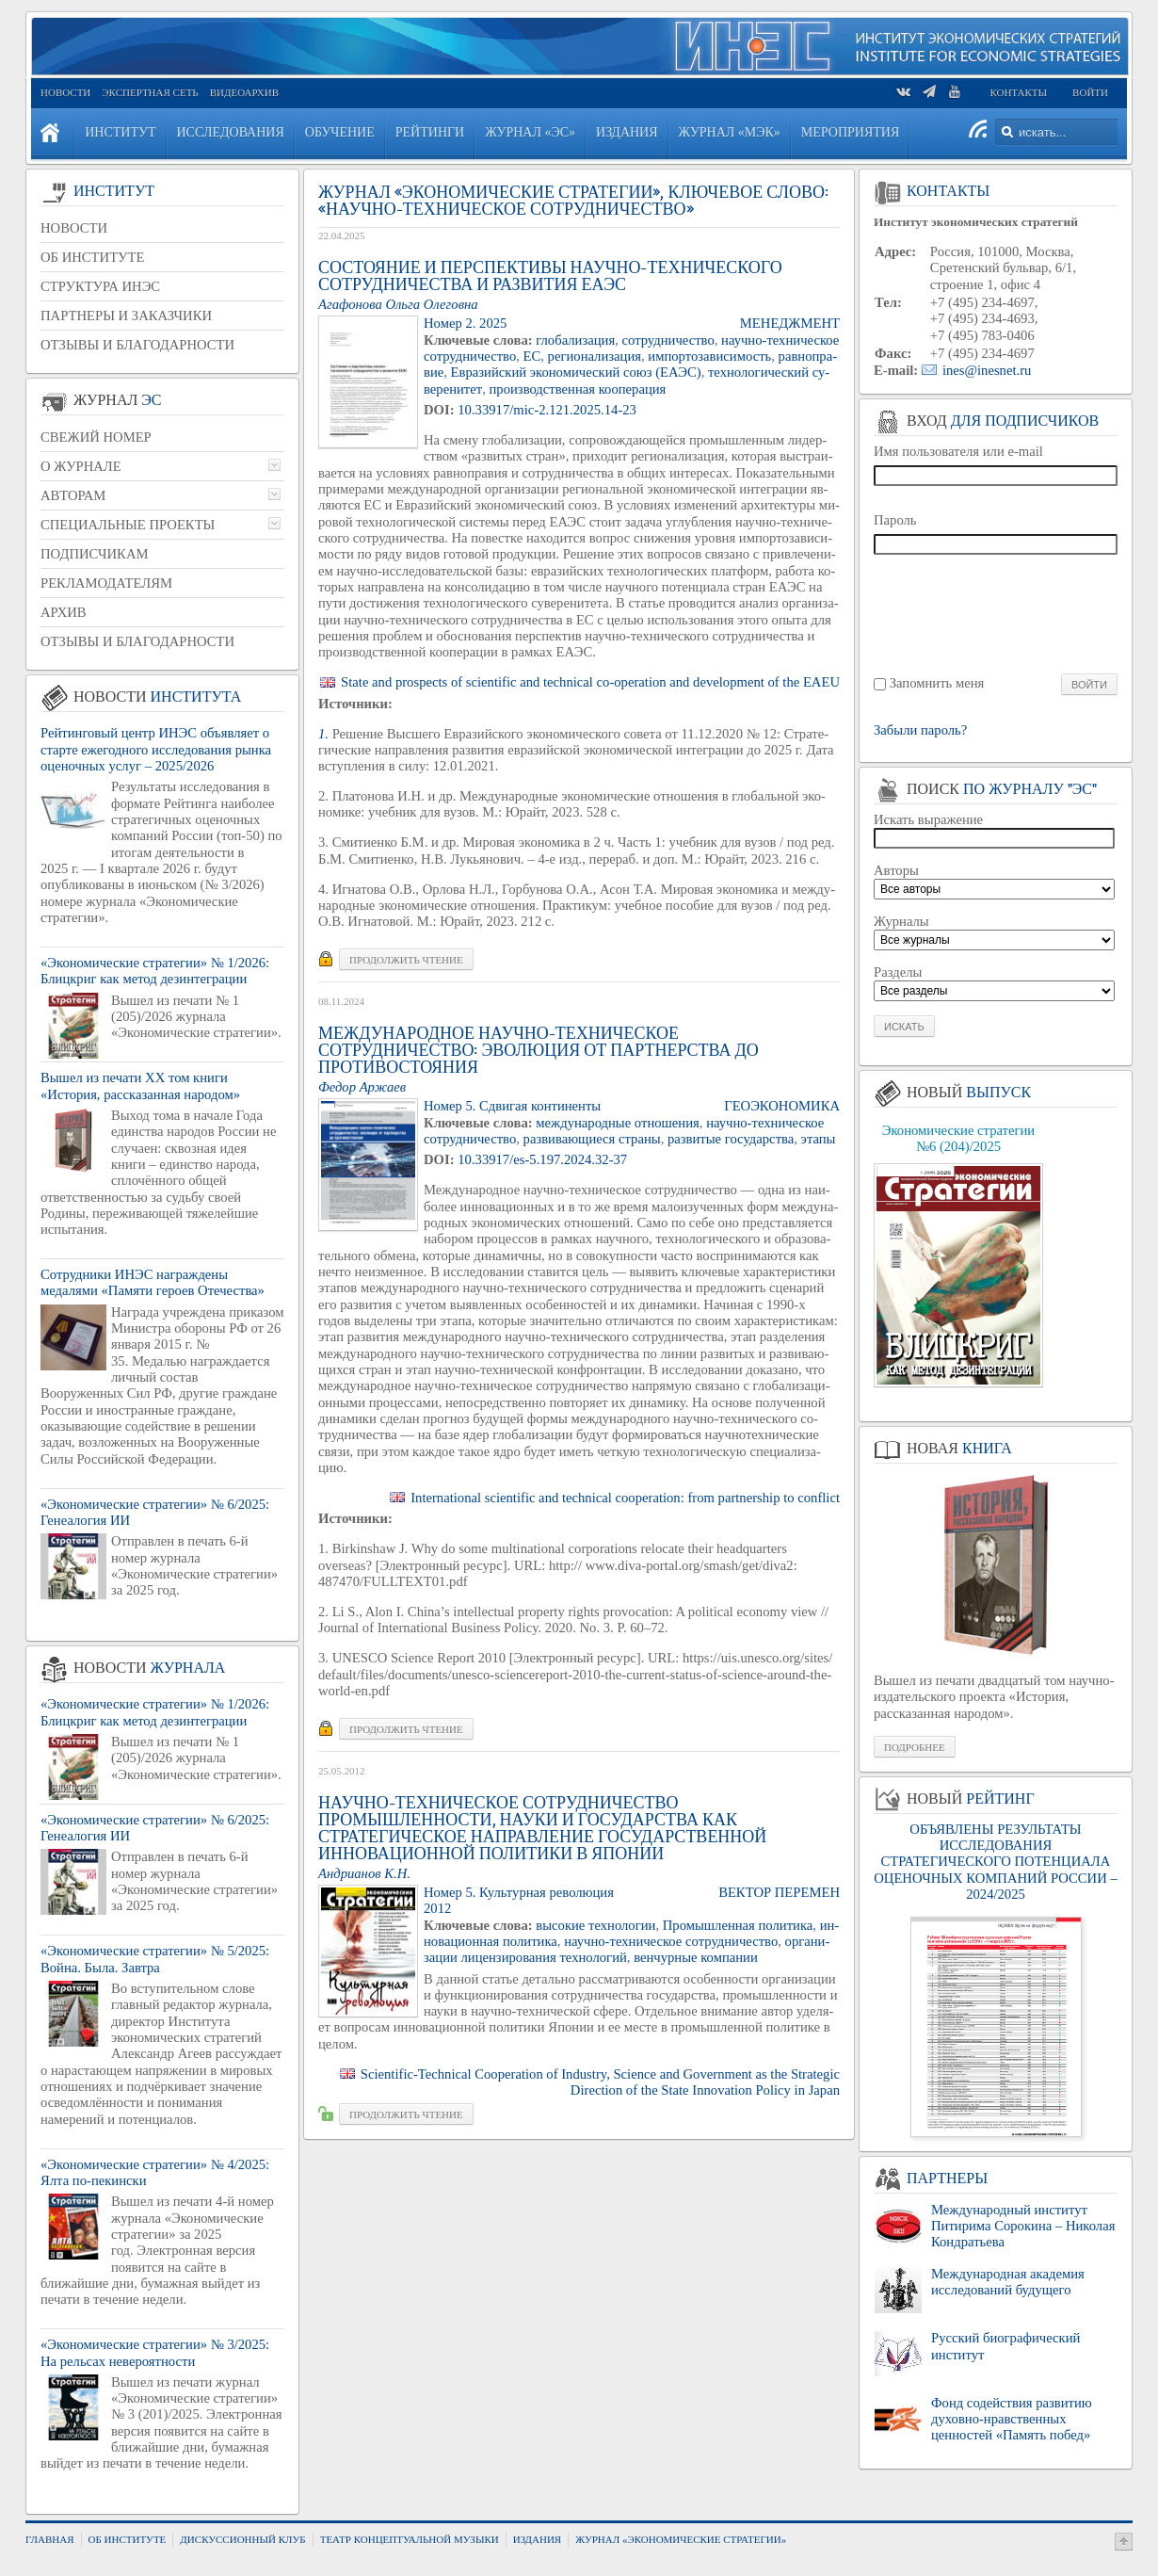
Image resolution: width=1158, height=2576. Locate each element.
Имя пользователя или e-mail (958, 451)
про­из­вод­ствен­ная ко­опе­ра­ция (578, 389)
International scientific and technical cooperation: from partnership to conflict (625, 1497)
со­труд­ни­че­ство (668, 340)
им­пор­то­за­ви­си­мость (709, 356)
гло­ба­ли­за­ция (575, 340)
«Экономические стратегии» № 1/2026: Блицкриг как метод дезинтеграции (154, 970)
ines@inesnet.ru (987, 370)
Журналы (901, 921)
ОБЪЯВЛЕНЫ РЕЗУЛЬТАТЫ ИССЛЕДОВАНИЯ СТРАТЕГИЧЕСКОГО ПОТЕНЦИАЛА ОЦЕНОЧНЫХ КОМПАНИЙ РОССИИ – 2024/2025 (995, 1862)
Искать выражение (928, 819)
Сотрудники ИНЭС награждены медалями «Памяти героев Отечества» (152, 1282)
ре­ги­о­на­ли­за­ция (594, 356)
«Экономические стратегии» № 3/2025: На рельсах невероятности (154, 2352)
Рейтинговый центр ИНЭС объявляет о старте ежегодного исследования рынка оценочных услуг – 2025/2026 (155, 749)
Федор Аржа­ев (362, 1086)
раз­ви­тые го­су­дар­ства (730, 1138)
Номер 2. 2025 (465, 323)
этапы (818, 1138)
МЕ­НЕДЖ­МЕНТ (790, 323)
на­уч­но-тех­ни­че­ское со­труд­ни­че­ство (671, 1941)
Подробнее (914, 1747)
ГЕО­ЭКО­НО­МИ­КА (782, 1105)
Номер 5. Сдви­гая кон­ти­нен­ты (512, 1105)
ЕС (532, 356)
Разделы (898, 972)
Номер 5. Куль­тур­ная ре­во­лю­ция (519, 1892)
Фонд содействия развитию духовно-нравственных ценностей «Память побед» (1011, 2419)
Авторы (896, 870)
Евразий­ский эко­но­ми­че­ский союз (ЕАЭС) (576, 372)
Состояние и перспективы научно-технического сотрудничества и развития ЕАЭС (550, 276)
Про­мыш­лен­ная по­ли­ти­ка (738, 1925)
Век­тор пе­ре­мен (779, 1892)
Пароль (895, 519)
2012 (437, 1908)
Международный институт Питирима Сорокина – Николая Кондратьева (1023, 2226)
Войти (1090, 92)
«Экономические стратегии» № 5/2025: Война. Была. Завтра (154, 1958)
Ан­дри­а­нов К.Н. (364, 1873)
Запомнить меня (937, 682)
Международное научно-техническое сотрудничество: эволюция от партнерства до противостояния (538, 1050)
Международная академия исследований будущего (1008, 2281)
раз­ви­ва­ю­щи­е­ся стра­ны (592, 1138)
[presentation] (996, 612)
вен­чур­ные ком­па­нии (696, 1957)
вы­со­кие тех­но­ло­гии (595, 1925)
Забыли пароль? (920, 730)
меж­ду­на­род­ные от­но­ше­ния (618, 1122)
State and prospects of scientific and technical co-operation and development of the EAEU (590, 681)
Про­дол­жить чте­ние (406, 959)
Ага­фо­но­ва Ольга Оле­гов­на (398, 304)
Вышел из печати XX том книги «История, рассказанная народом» (140, 1085)
